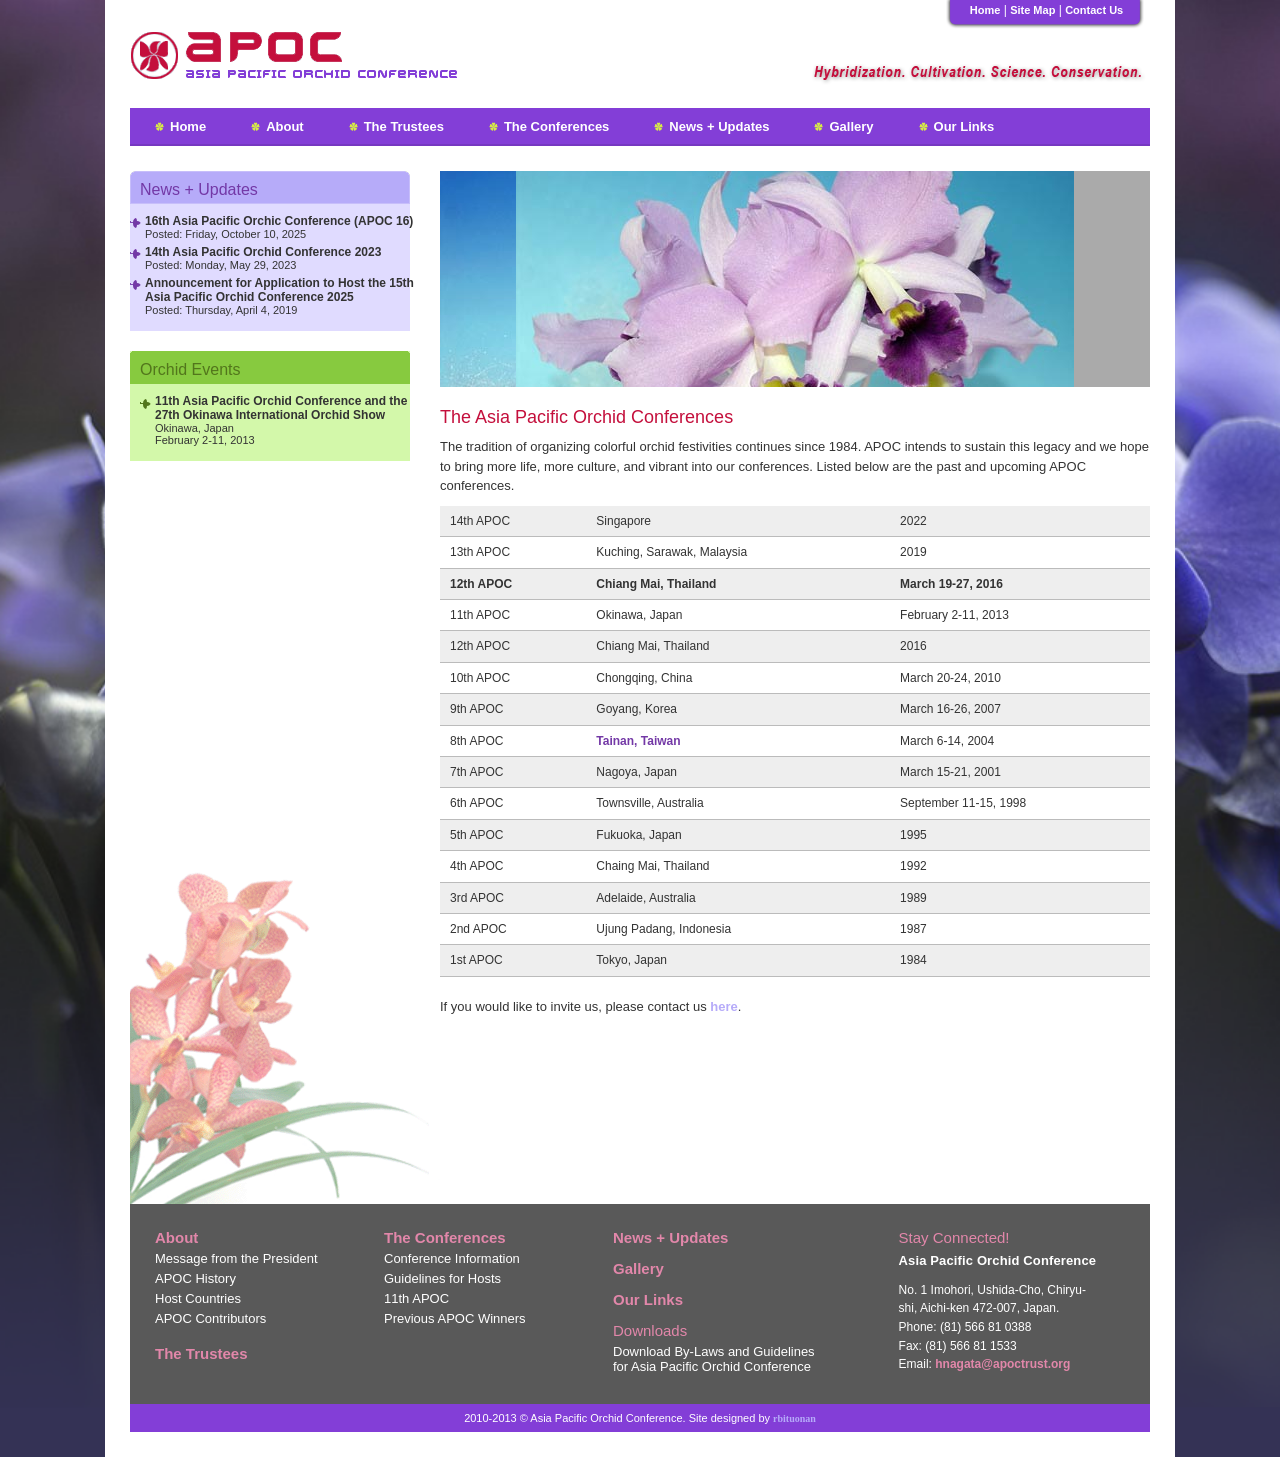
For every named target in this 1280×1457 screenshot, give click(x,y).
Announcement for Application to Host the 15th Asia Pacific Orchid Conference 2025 (279, 290)
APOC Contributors (210, 1318)
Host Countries (198, 1298)
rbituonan (794, 1418)
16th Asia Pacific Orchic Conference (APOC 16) (279, 221)
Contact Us (1094, 10)
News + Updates (719, 126)
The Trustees (404, 126)
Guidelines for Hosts (442, 1278)
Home (985, 10)
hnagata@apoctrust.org (1002, 1364)
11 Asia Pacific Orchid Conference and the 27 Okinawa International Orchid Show (281, 408)
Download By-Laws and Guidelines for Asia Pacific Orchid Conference (714, 1359)
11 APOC (416, 1298)
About (285, 126)
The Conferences (556, 126)
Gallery (851, 126)
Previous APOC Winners (455, 1318)
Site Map (1032, 10)
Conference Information (452, 1258)
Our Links (964, 126)
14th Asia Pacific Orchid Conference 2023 (263, 252)
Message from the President (236, 1258)
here (723, 1006)
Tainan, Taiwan (638, 741)
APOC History (195, 1278)
